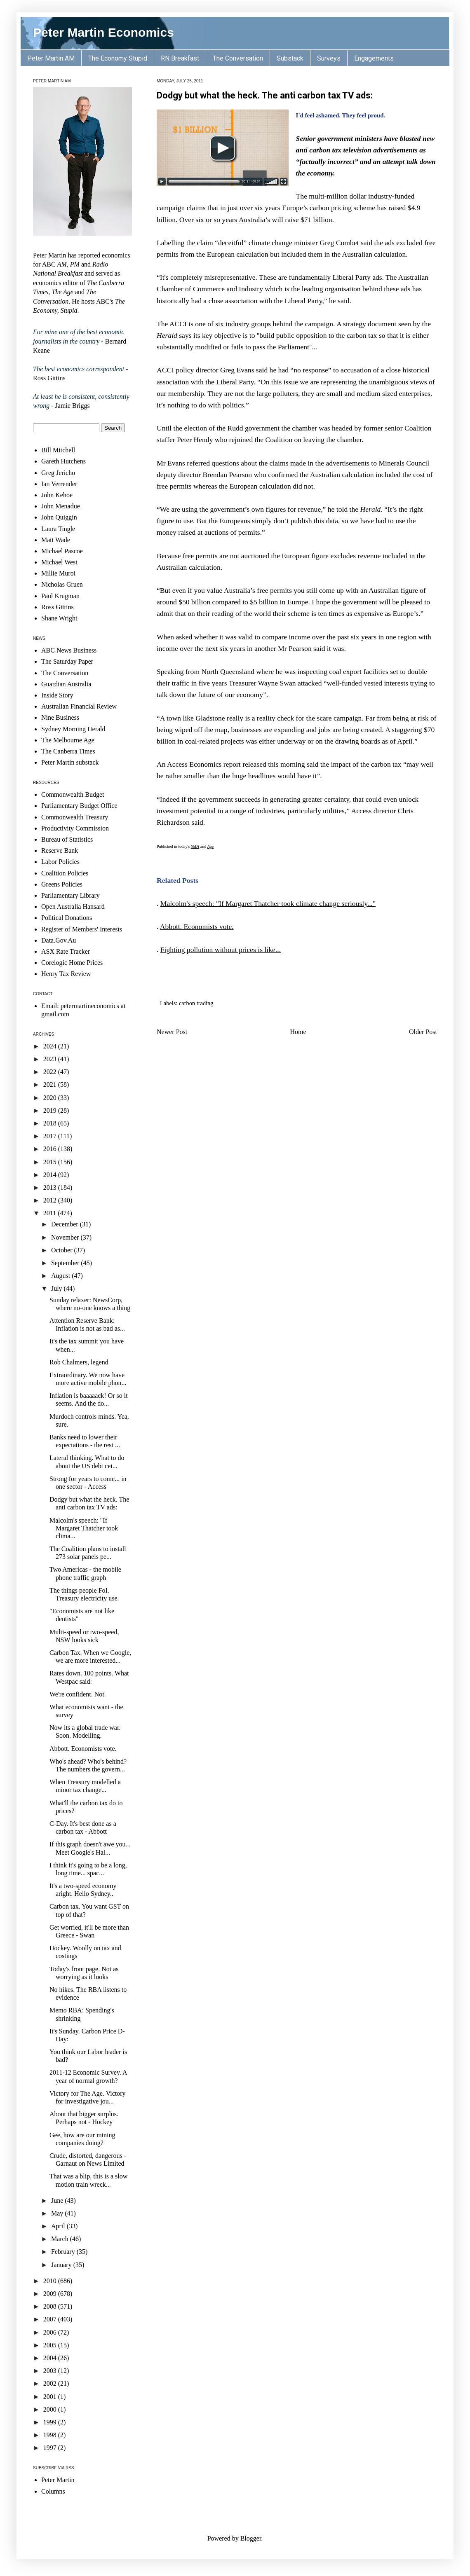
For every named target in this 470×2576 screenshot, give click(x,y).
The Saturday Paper (67, 661)
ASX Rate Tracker (65, 951)
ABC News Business (68, 650)
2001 (50, 2396)
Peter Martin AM (51, 58)
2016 (50, 1148)
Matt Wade (55, 539)
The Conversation (238, 58)
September (66, 1262)
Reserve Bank (59, 850)
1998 (50, 2434)
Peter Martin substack (70, 762)
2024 (50, 1046)
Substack (290, 58)
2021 (50, 1084)
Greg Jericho (58, 472)
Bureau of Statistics (67, 839)
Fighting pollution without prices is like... (220, 949)
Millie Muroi (58, 573)
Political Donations (66, 917)
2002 (50, 2383)
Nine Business (60, 717)
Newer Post (172, 1031)
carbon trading (196, 1003)
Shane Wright (59, 618)
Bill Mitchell (58, 450)
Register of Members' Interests (81, 929)
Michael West (59, 562)
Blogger (250, 2538)
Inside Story (57, 695)
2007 (50, 2319)
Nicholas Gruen (62, 584)
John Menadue (60, 506)
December (65, 1224)
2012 (50, 1200)
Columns (53, 2491)
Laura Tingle (58, 528)
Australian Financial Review (79, 706)
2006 (50, 2332)
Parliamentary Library (70, 895)
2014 (50, 1174)
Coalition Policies (64, 873)
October (62, 1250)
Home (298, 1031)
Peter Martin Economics (103, 32)
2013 (50, 1187)
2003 (50, 2370)
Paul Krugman (60, 595)
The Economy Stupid (117, 58)
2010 (50, 2280)
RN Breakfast (180, 58)
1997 (50, 2447)
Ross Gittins (57, 607)
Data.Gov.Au (58, 940)
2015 (50, 1161)
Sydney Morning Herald (73, 728)
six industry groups (243, 324)
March (60, 2238)
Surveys (329, 58)
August (61, 1275)
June (58, 2200)
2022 (50, 1071)
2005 (50, 2345)
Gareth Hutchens (63, 461)
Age (210, 846)
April (59, 2226)
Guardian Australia (66, 684)
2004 (50, 2357)
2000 (50, 2409)
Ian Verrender (59, 483)
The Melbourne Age (67, 740)
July (57, 1288)
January (62, 2264)
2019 (50, 1110)
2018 (50, 1123)
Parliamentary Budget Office (79, 805)
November (66, 1237)
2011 (50, 1213)
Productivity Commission (75, 828)
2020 (50, 1097)
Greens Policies (61, 884)
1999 (50, 2422)
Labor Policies (60, 861)
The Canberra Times (68, 751)
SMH (195, 846)
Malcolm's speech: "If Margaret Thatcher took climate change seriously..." (268, 903)
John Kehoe (57, 494)
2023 (50, 1058)
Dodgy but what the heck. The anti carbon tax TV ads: (265, 95)
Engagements (374, 58)
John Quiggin (59, 517)
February (64, 2251)
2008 (50, 2306)
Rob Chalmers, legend (78, 1362)
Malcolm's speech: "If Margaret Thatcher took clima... (83, 1528)
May (58, 2213)
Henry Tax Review (66, 973)
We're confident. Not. (77, 1694)
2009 (50, 2293)
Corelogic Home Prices (72, 962)
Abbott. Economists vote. (197, 926)
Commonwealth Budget (72, 794)
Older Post (423, 1031)
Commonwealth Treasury (74, 817)
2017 (50, 1135)
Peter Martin (57, 2479)
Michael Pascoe (62, 551)
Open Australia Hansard (73, 906)
